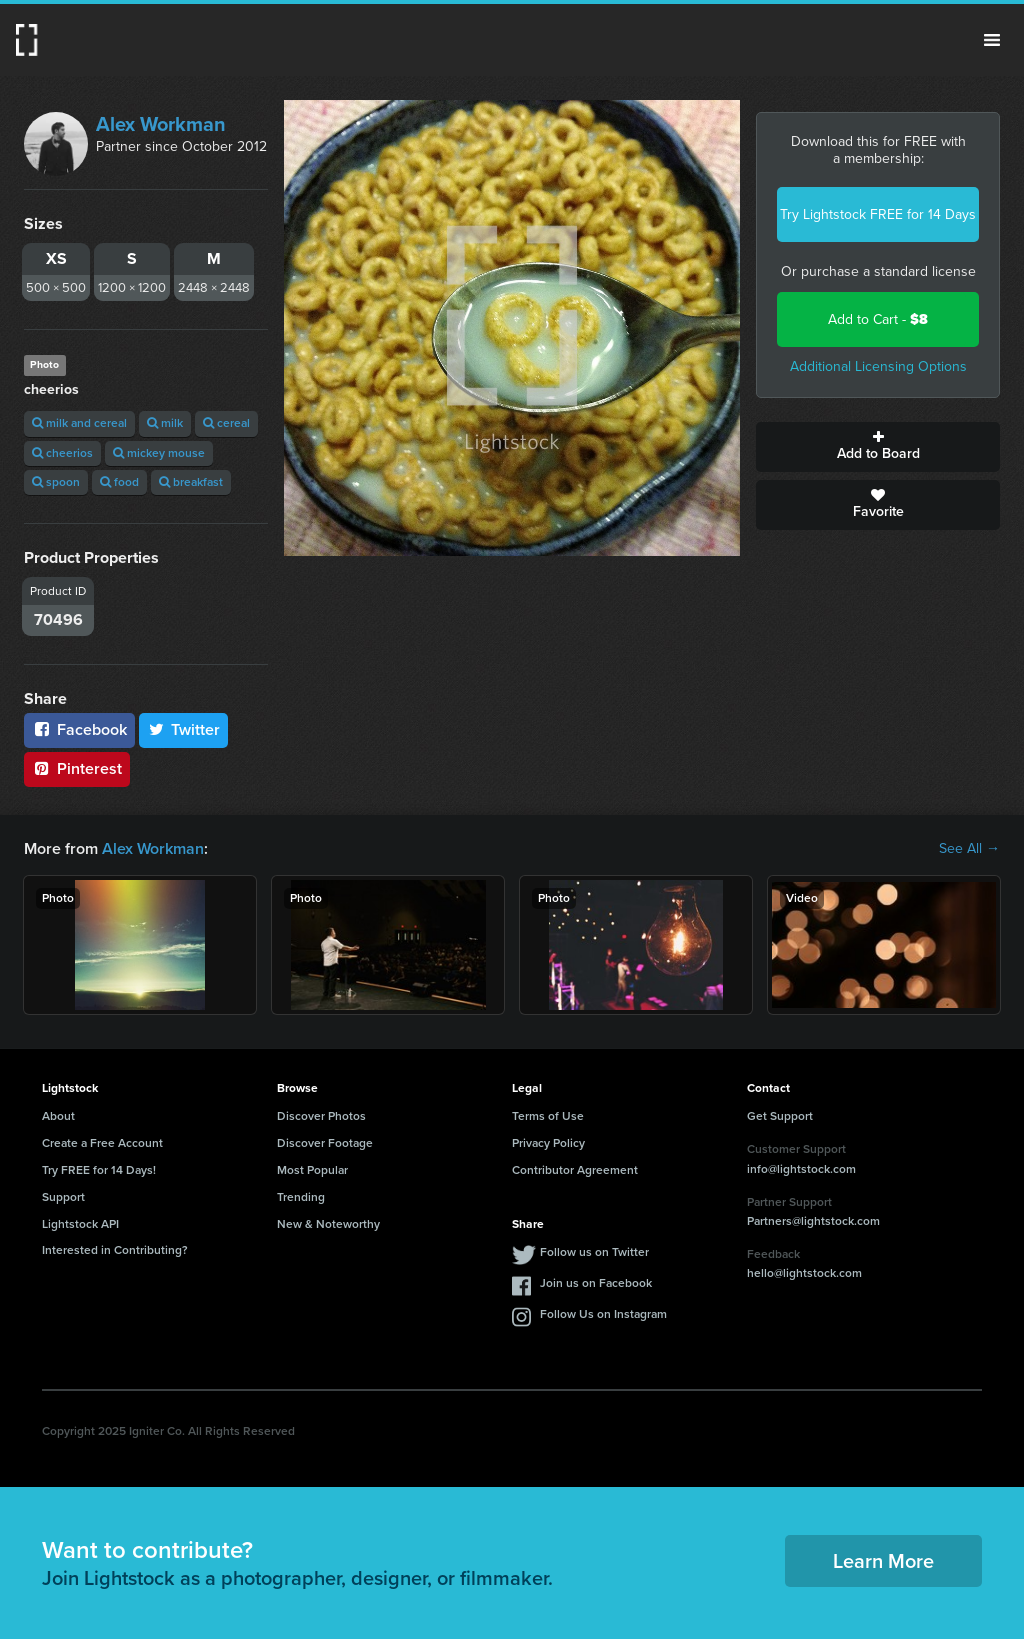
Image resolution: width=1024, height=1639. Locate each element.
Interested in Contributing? (115, 1250)
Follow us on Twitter (594, 1252)
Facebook (79, 729)
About (58, 1116)
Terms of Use (548, 1116)
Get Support (780, 1116)
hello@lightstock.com (804, 1273)
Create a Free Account (102, 1143)
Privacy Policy (548, 1143)
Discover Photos (321, 1116)
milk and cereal (79, 423)
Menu (992, 40)
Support (63, 1197)
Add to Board (878, 447)
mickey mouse (159, 453)
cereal (226, 423)
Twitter (184, 729)
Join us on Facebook (596, 1283)
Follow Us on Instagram (603, 1314)
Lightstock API (80, 1224)
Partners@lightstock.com (813, 1221)
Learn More (883, 1561)
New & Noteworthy (328, 1224)
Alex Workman (161, 124)
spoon (56, 482)
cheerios (62, 453)
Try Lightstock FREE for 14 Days (878, 214)
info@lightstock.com (801, 1169)
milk (165, 423)
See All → (969, 849)
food (119, 482)
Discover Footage (325, 1143)
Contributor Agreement (575, 1170)
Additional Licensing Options (878, 366)
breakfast (191, 482)
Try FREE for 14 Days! (99, 1170)
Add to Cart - (878, 319)
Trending (301, 1197)
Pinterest (77, 768)
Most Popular (312, 1170)
